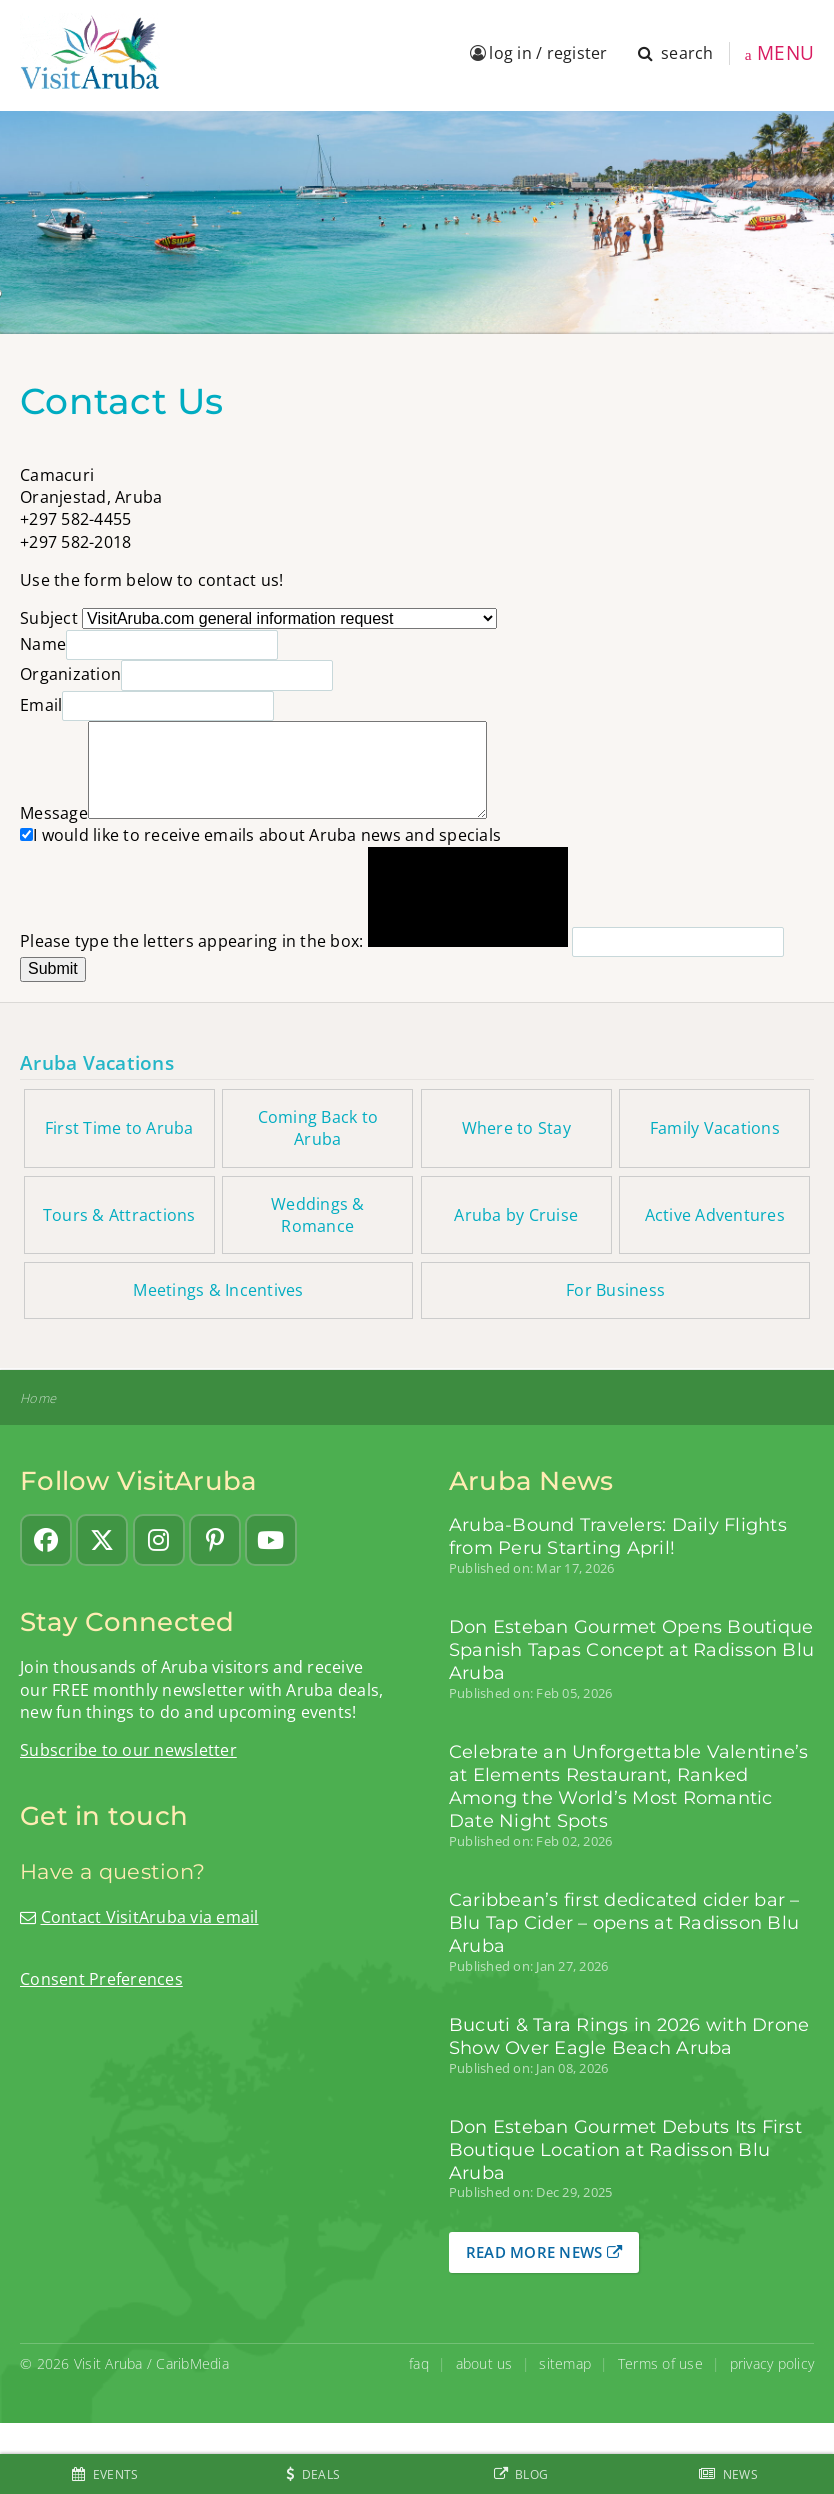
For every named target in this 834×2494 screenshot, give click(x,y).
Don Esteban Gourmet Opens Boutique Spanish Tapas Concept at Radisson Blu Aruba (631, 1649)
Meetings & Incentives (218, 1290)
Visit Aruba (108, 2363)
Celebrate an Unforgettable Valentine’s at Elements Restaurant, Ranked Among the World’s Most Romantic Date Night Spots (629, 1786)
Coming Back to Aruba (318, 1128)
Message (54, 813)
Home (38, 1398)
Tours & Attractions (119, 1215)
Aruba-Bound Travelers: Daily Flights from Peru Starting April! (618, 1536)
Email (41, 705)
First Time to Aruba (119, 1128)
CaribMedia (192, 2363)
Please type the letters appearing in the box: (191, 941)
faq (419, 2363)
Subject (49, 618)
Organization (70, 674)
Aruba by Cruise (516, 1215)
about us (484, 2363)
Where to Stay (516, 1128)
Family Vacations (715, 1128)
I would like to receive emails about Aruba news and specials (260, 835)
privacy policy (772, 2363)
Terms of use (660, 2363)
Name (43, 644)
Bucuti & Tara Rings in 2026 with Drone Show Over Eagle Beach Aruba (629, 2036)
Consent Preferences (101, 1979)
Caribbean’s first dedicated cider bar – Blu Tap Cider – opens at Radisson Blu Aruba (624, 1922)
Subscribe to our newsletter (128, 1750)
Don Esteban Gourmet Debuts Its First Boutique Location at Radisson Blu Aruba (625, 2149)
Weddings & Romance (318, 1215)
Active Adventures (715, 1215)
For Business (615, 1290)
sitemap (565, 2363)
